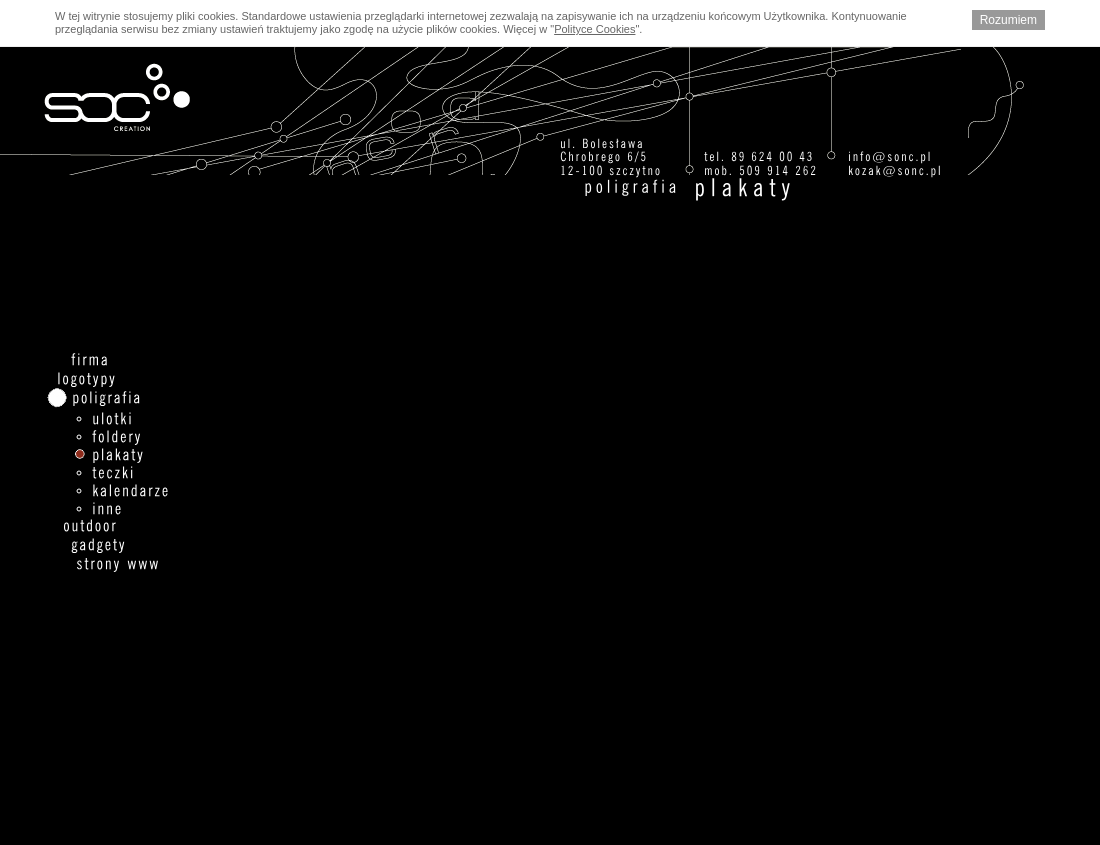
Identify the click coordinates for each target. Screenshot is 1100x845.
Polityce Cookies (594, 29)
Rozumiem (1008, 20)
